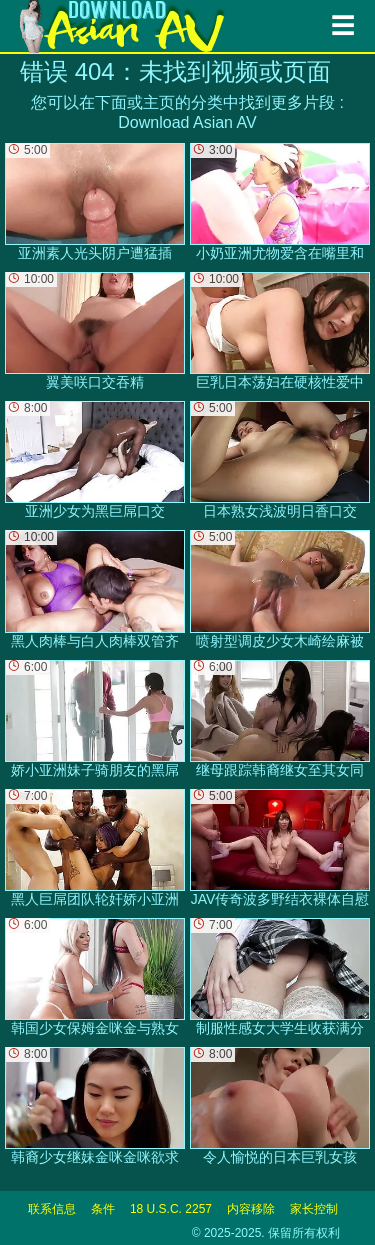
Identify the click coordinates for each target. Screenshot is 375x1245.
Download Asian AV (187, 122)
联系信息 (52, 1209)
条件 (103, 1209)
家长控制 (314, 1209)
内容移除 (251, 1209)
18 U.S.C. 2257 (171, 1209)
